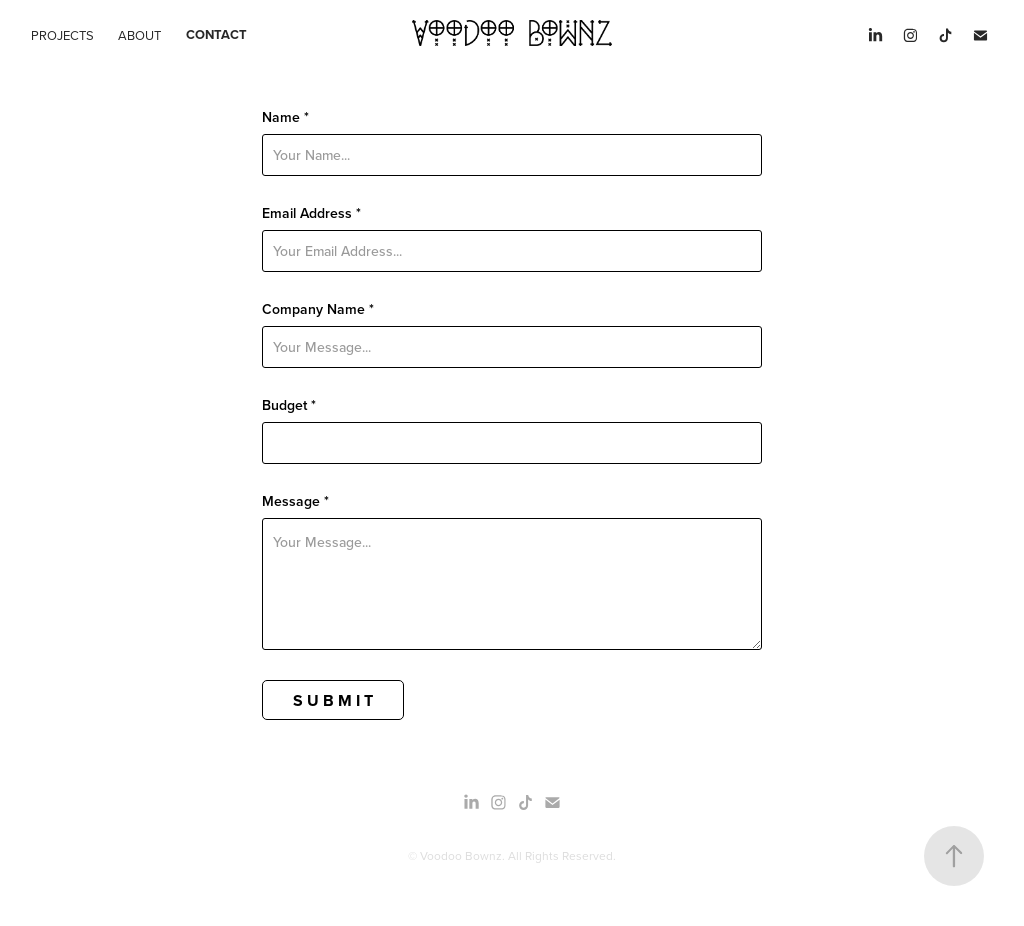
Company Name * (318, 309)
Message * (295, 501)
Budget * (289, 405)
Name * (285, 117)
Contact (216, 34)
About (139, 35)
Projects (62, 35)
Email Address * (311, 213)
